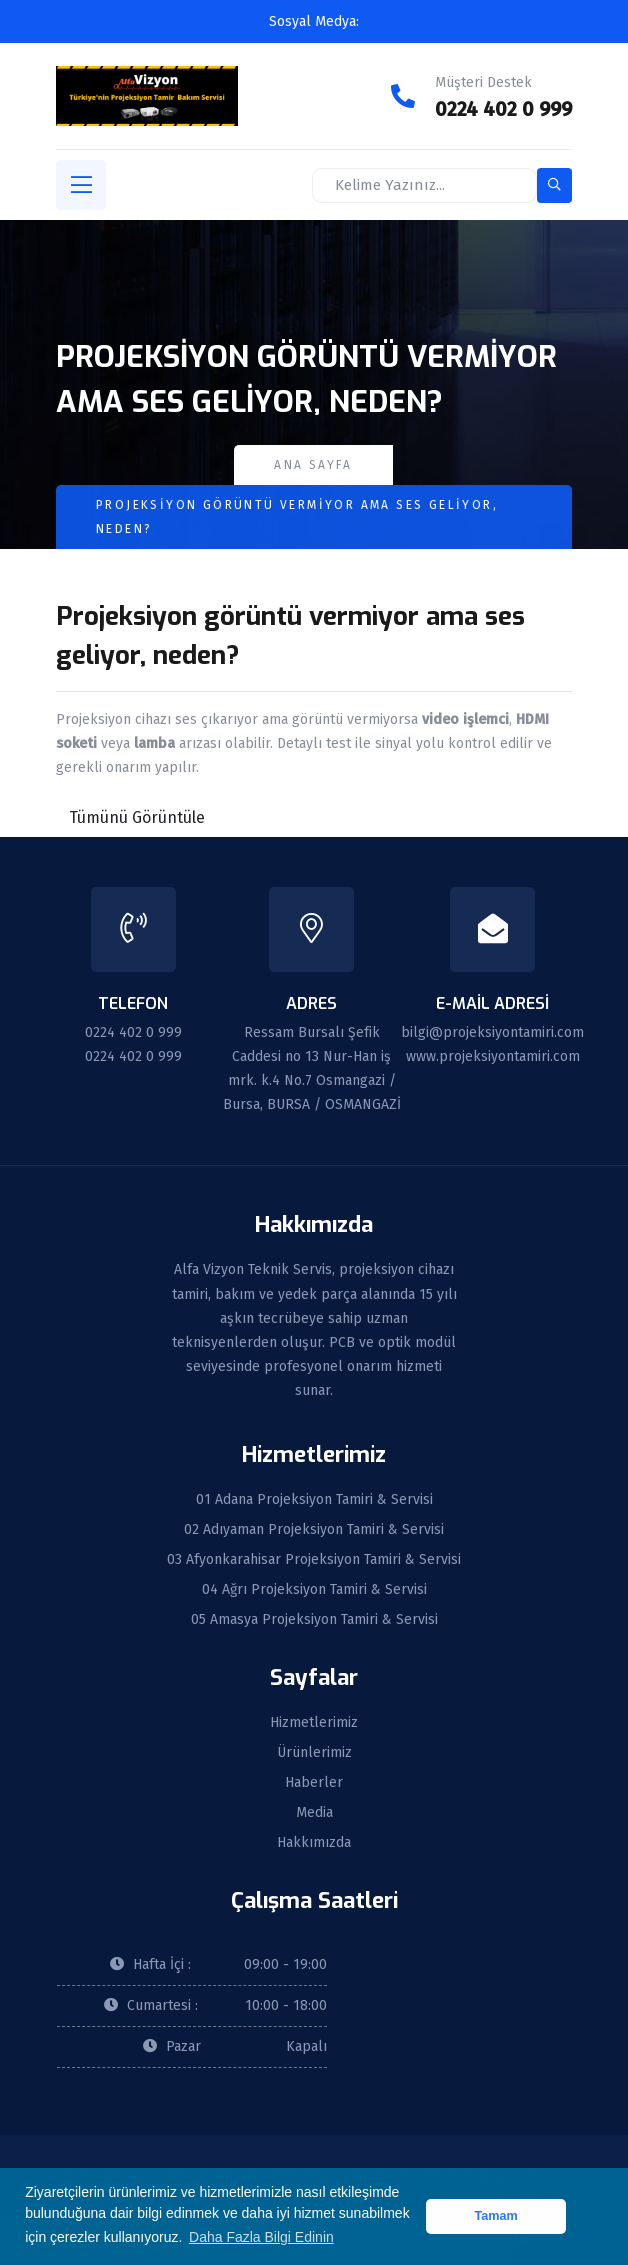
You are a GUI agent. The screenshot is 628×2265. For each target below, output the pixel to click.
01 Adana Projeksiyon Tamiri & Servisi (314, 1500)
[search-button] (554, 185)
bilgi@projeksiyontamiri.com (492, 1032)
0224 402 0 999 (503, 109)
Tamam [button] (496, 2216)
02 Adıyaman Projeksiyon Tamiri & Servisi (314, 1530)
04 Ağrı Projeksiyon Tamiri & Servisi (314, 1590)
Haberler (314, 1783)
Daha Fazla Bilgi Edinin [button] (261, 2237)
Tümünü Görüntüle (137, 817)
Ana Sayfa (313, 465)
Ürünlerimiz (314, 1753)
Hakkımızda (314, 1843)
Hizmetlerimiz (314, 1723)
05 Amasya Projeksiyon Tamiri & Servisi (314, 1620)
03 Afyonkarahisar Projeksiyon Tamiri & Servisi (314, 1560)
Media (314, 1813)
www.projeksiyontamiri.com (493, 1056)
